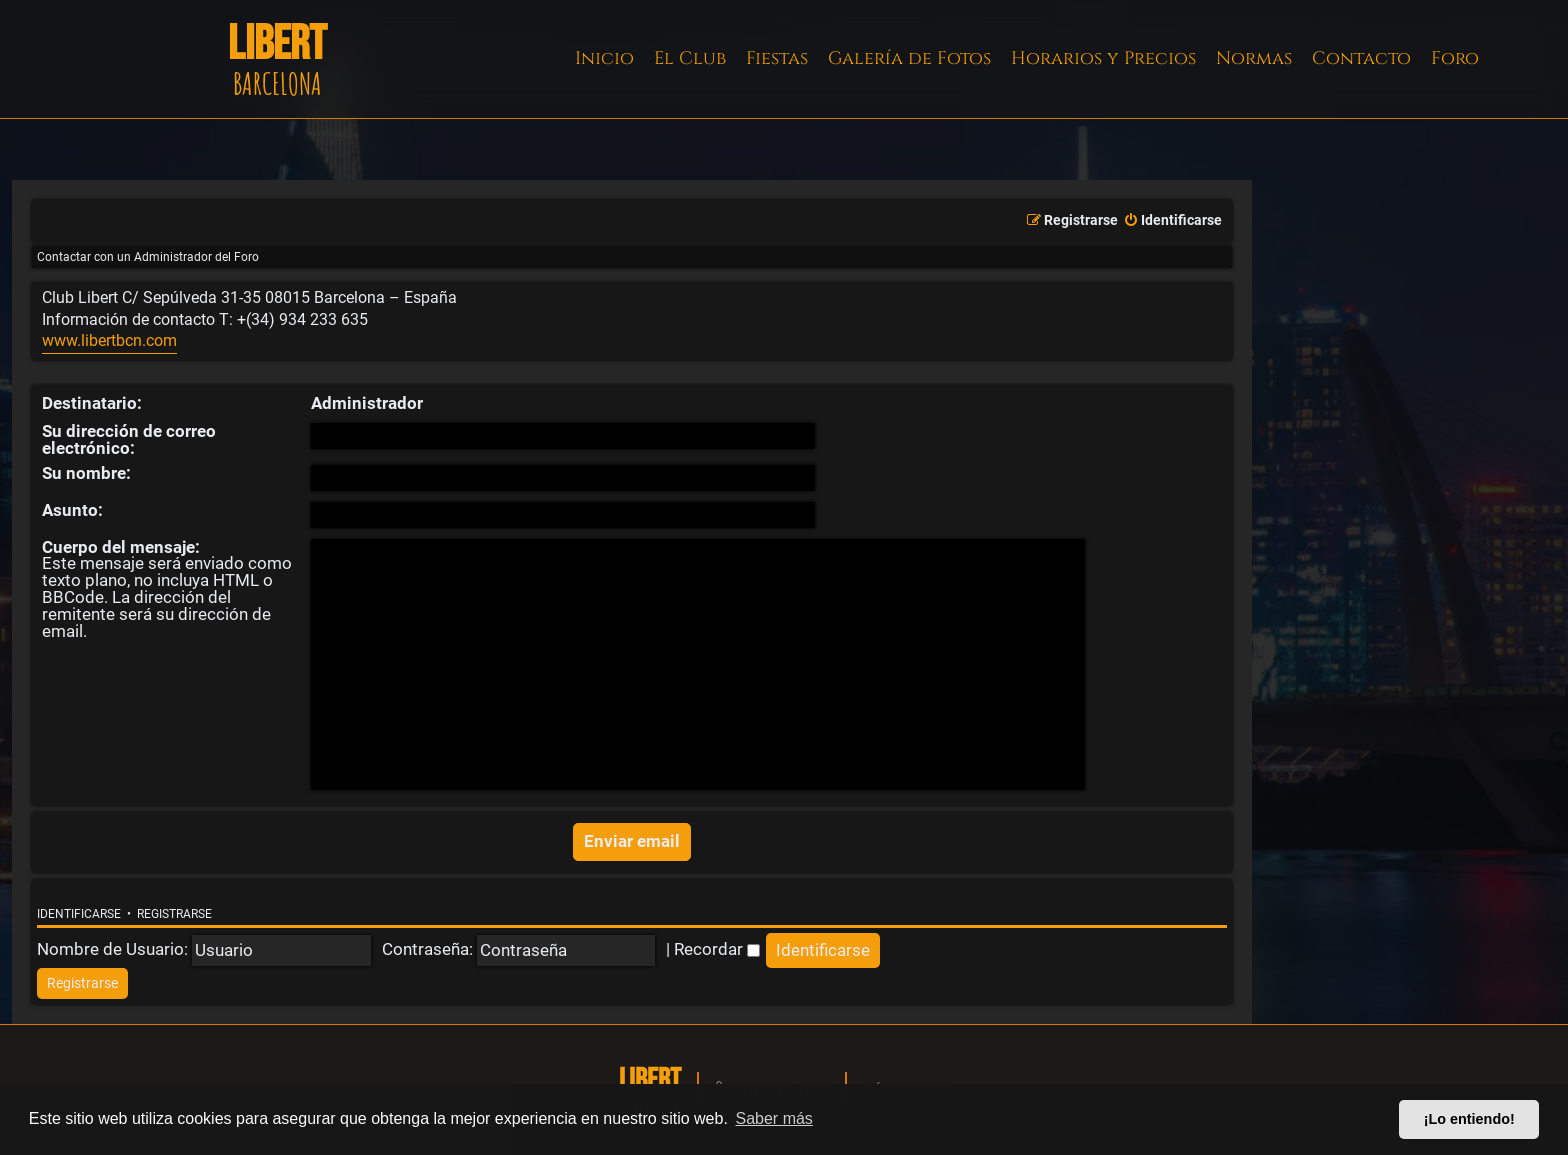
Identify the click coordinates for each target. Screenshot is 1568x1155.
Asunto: (72, 510)
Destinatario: (92, 403)
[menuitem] (1172, 221)
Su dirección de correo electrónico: (129, 439)
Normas (1254, 58)
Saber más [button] (774, 1118)
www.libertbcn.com (109, 341)
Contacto (1361, 58)
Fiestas (777, 58)
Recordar (717, 949)
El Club (690, 58)
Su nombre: (86, 473)
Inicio (604, 58)
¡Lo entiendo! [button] (1469, 1119)
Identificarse (79, 914)
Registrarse (174, 914)
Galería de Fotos (909, 58)
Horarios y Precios (1103, 58)
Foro (1455, 58)
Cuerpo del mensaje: (121, 547)
